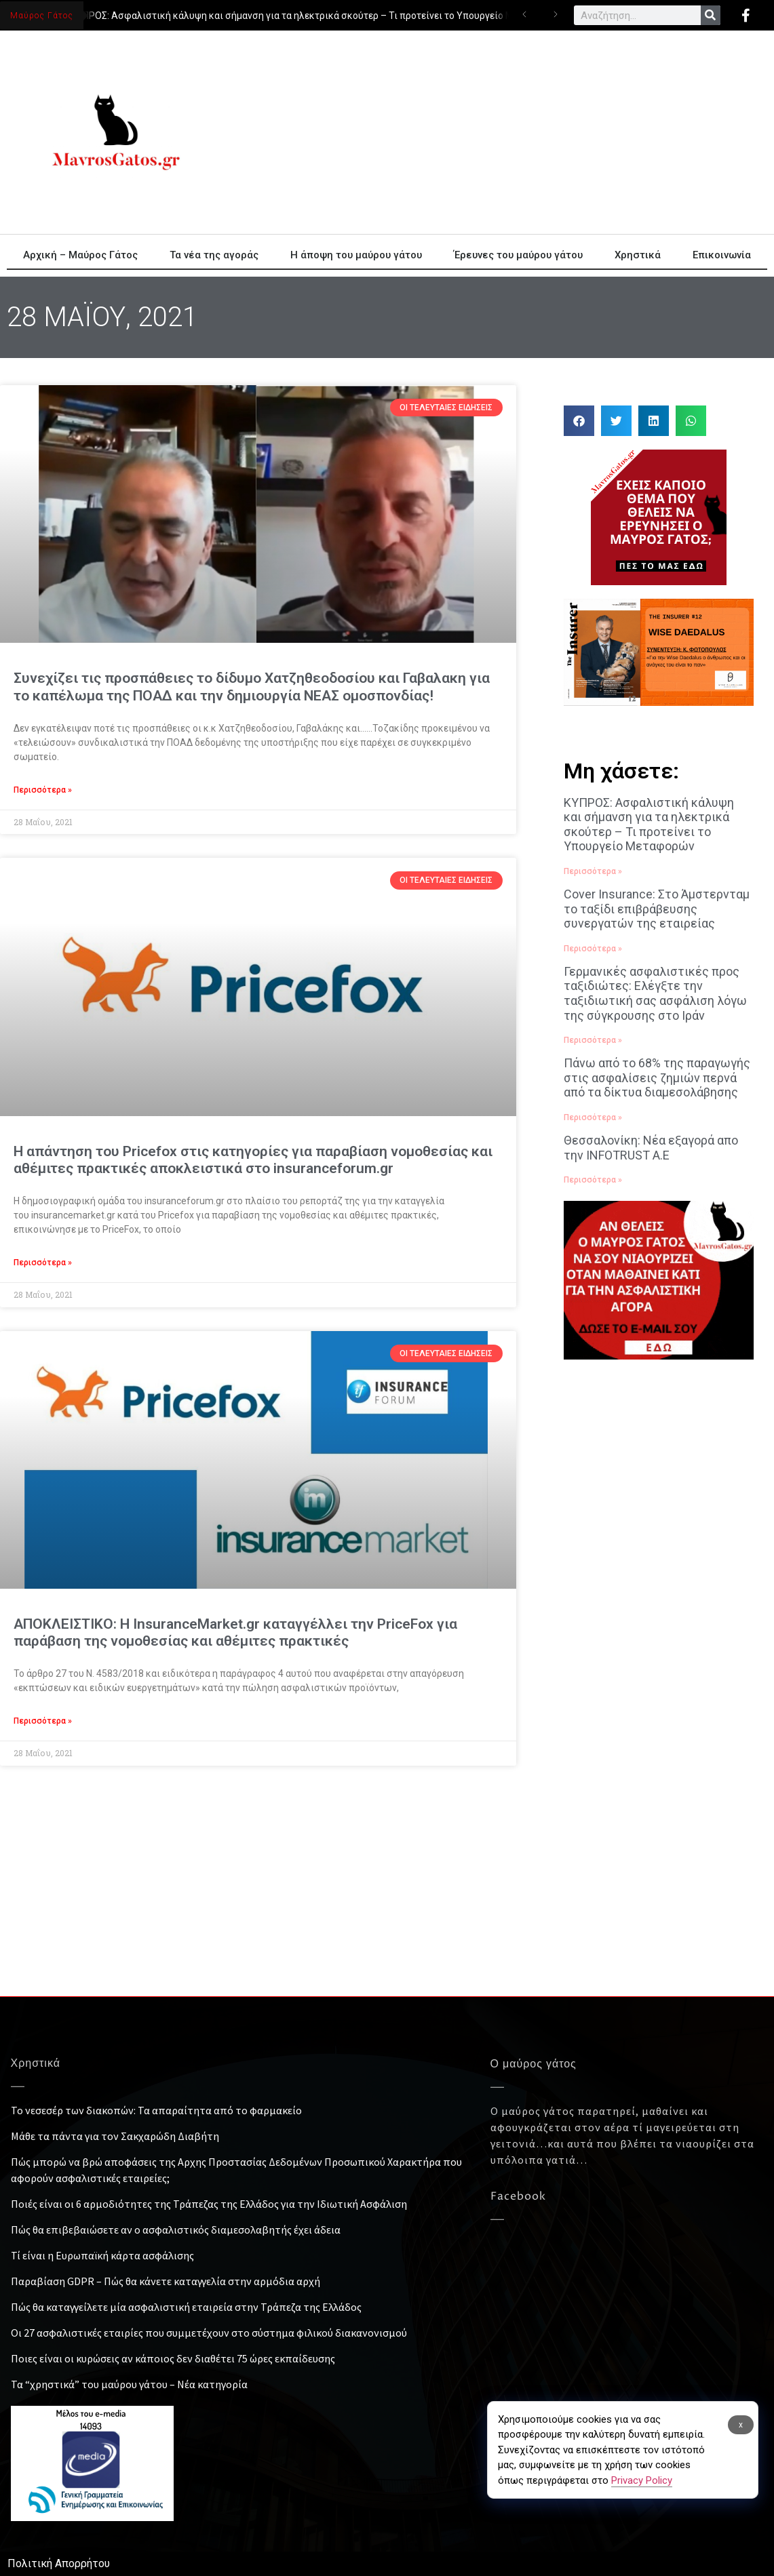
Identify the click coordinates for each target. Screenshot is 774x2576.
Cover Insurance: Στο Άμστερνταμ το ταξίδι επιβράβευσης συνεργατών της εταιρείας (657, 908)
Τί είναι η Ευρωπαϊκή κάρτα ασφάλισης (102, 2255)
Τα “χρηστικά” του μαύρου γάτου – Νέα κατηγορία (129, 2384)
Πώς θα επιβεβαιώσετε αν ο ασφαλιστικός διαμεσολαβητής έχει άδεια (176, 2229)
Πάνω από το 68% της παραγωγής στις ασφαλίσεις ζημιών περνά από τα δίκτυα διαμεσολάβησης (657, 1077)
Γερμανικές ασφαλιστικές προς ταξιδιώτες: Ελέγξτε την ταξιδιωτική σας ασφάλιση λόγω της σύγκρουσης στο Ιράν (655, 993)
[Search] (710, 15)
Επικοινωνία (722, 255)
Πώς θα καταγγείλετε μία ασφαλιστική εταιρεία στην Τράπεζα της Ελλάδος (186, 2307)
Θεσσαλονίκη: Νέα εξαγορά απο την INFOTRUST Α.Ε (651, 1147)
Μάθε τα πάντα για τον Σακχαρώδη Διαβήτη (115, 2136)
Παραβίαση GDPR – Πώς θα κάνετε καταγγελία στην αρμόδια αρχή (165, 2281)
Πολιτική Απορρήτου (58, 2563)
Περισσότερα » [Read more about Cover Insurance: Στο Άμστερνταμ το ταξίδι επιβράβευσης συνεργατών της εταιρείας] (593, 948)
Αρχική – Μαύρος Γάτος (80, 255)
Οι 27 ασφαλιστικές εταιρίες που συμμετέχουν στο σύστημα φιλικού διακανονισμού (209, 2332)
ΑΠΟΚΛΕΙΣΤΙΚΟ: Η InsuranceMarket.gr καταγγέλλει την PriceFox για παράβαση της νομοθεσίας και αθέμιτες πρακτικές (235, 1632)
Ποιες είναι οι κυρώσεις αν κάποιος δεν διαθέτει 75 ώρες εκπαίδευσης (173, 2358)
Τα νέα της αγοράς (214, 255)
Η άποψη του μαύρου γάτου (356, 255)
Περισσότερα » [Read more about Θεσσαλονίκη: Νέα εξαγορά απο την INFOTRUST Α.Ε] (593, 1180)
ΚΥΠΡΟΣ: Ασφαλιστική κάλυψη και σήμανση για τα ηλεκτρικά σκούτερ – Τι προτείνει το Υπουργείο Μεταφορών (319, 15)
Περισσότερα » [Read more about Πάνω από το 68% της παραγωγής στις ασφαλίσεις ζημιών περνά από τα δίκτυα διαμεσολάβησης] (593, 1117)
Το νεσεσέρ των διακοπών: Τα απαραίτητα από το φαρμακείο (156, 2110)
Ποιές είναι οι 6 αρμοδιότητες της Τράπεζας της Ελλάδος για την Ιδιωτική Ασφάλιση (209, 2204)
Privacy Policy (641, 2480)
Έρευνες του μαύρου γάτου (518, 255)
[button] (579, 420)
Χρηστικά (638, 255)
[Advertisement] (387, 1894)
